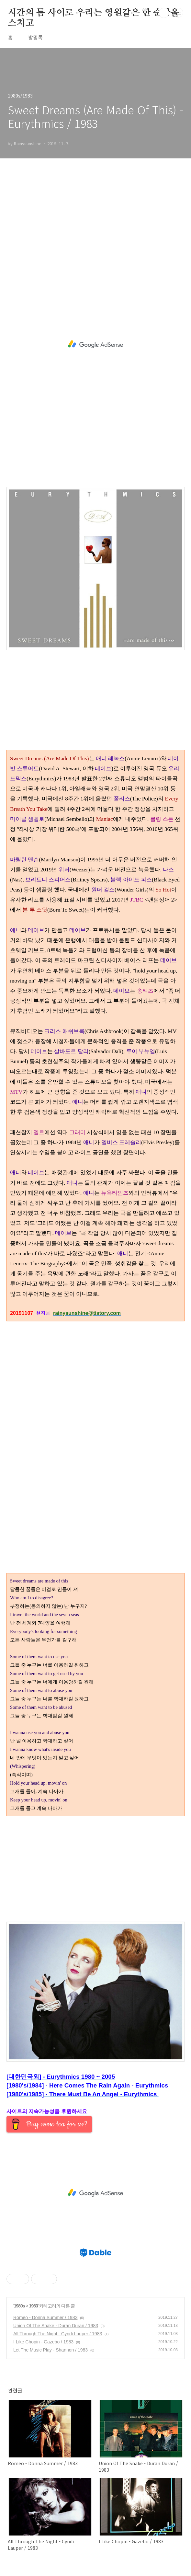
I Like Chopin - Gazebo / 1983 (43, 2341)
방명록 (35, 37)
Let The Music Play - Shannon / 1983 (50, 2349)
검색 (164, 13)
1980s (19, 2305)
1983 (33, 2305)
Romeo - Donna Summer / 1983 (45, 2317)
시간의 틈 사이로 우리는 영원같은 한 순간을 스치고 (93, 13)
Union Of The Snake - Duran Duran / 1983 (55, 2325)
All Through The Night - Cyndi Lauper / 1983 (57, 2333)
